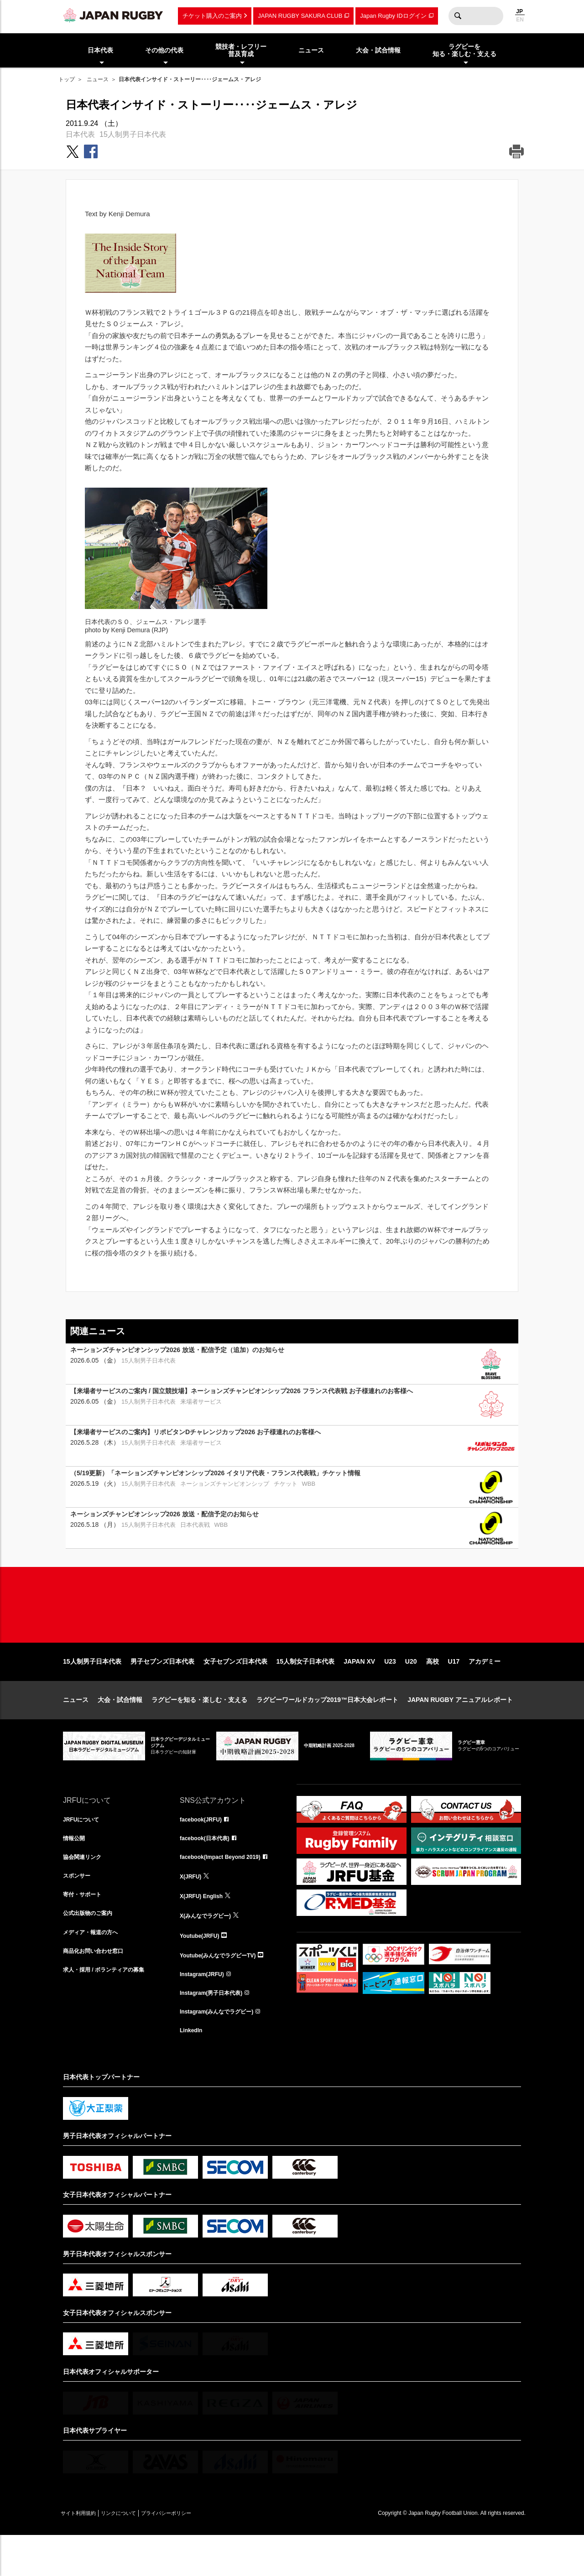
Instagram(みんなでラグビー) (223, 2050)
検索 (457, 16)
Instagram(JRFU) (205, 2010)
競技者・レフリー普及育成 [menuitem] (240, 50)
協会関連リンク (85, 1889)
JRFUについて (84, 1849)
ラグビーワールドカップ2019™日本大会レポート (327, 1729)
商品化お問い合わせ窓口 (98, 1989)
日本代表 (80, 134)
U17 (454, 1690)
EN (520, 19)
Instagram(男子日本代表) (216, 2030)
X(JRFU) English (205, 1929)
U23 (390, 1690)
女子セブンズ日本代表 (235, 1690)
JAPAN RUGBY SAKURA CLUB (300, 15)
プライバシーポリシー (197, 2553)
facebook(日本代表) (209, 1869)
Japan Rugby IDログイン (393, 15)
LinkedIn (193, 2070)
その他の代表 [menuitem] (164, 50)
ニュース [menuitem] (311, 50)
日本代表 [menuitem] (100, 50)
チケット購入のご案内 (212, 15)
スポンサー (79, 1909)
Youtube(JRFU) (203, 1969)
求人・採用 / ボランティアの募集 (110, 2010)
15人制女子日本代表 (305, 1690)
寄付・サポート (85, 1929)
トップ (66, 79)
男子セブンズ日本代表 (162, 1690)
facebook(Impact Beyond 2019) (227, 1889)
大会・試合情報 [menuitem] (378, 50)
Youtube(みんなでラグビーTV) (224, 1989)
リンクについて (137, 2553)
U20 (411, 1690)
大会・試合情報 (120, 1729)
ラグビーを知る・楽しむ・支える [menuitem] (464, 50)
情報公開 (76, 1869)
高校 (432, 1690)
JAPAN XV (359, 1690)
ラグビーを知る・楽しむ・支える (199, 1729)
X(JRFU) (192, 1909)
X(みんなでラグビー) (210, 1949)
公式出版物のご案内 (91, 1949)
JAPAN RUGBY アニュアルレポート (460, 1729)
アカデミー (485, 1690)
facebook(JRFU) (204, 1849)
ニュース (98, 79)
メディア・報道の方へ (95, 1969)
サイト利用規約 (84, 2553)
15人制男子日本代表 (132, 134)
